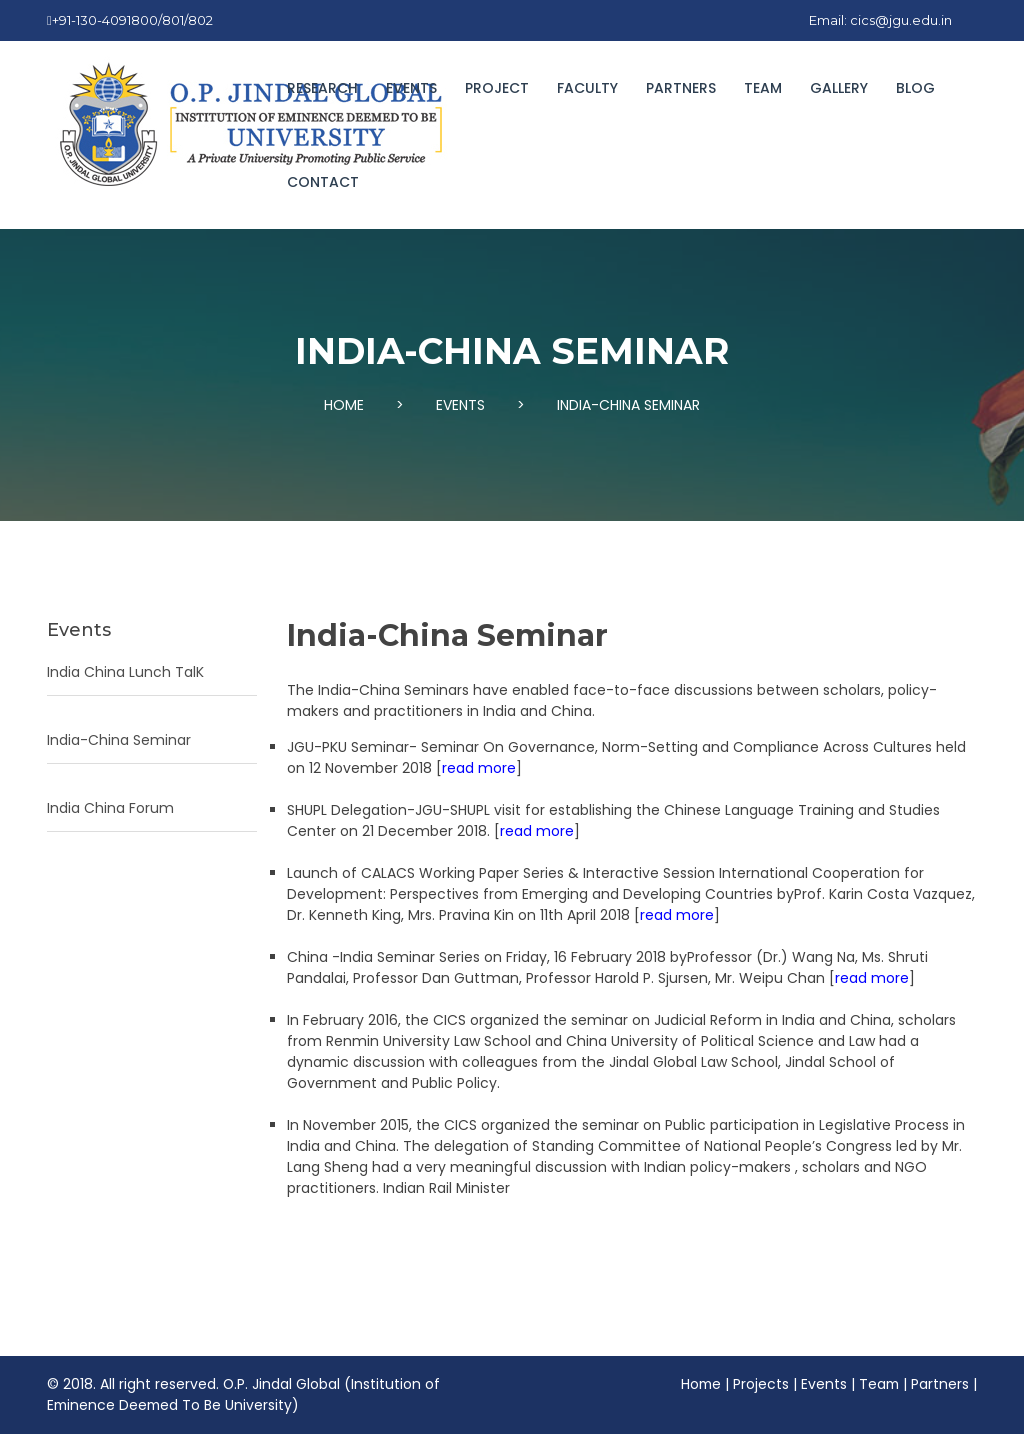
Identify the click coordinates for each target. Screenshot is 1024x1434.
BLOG (915, 88)
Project (497, 88)
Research (322, 88)
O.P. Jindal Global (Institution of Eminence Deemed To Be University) (244, 1394)
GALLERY (839, 88)
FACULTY (587, 88)
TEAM (763, 88)
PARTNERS (681, 88)
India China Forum (110, 808)
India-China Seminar (119, 740)
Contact (323, 182)
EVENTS (411, 88)
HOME (344, 405)
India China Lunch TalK (125, 672)
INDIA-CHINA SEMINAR (628, 405)
